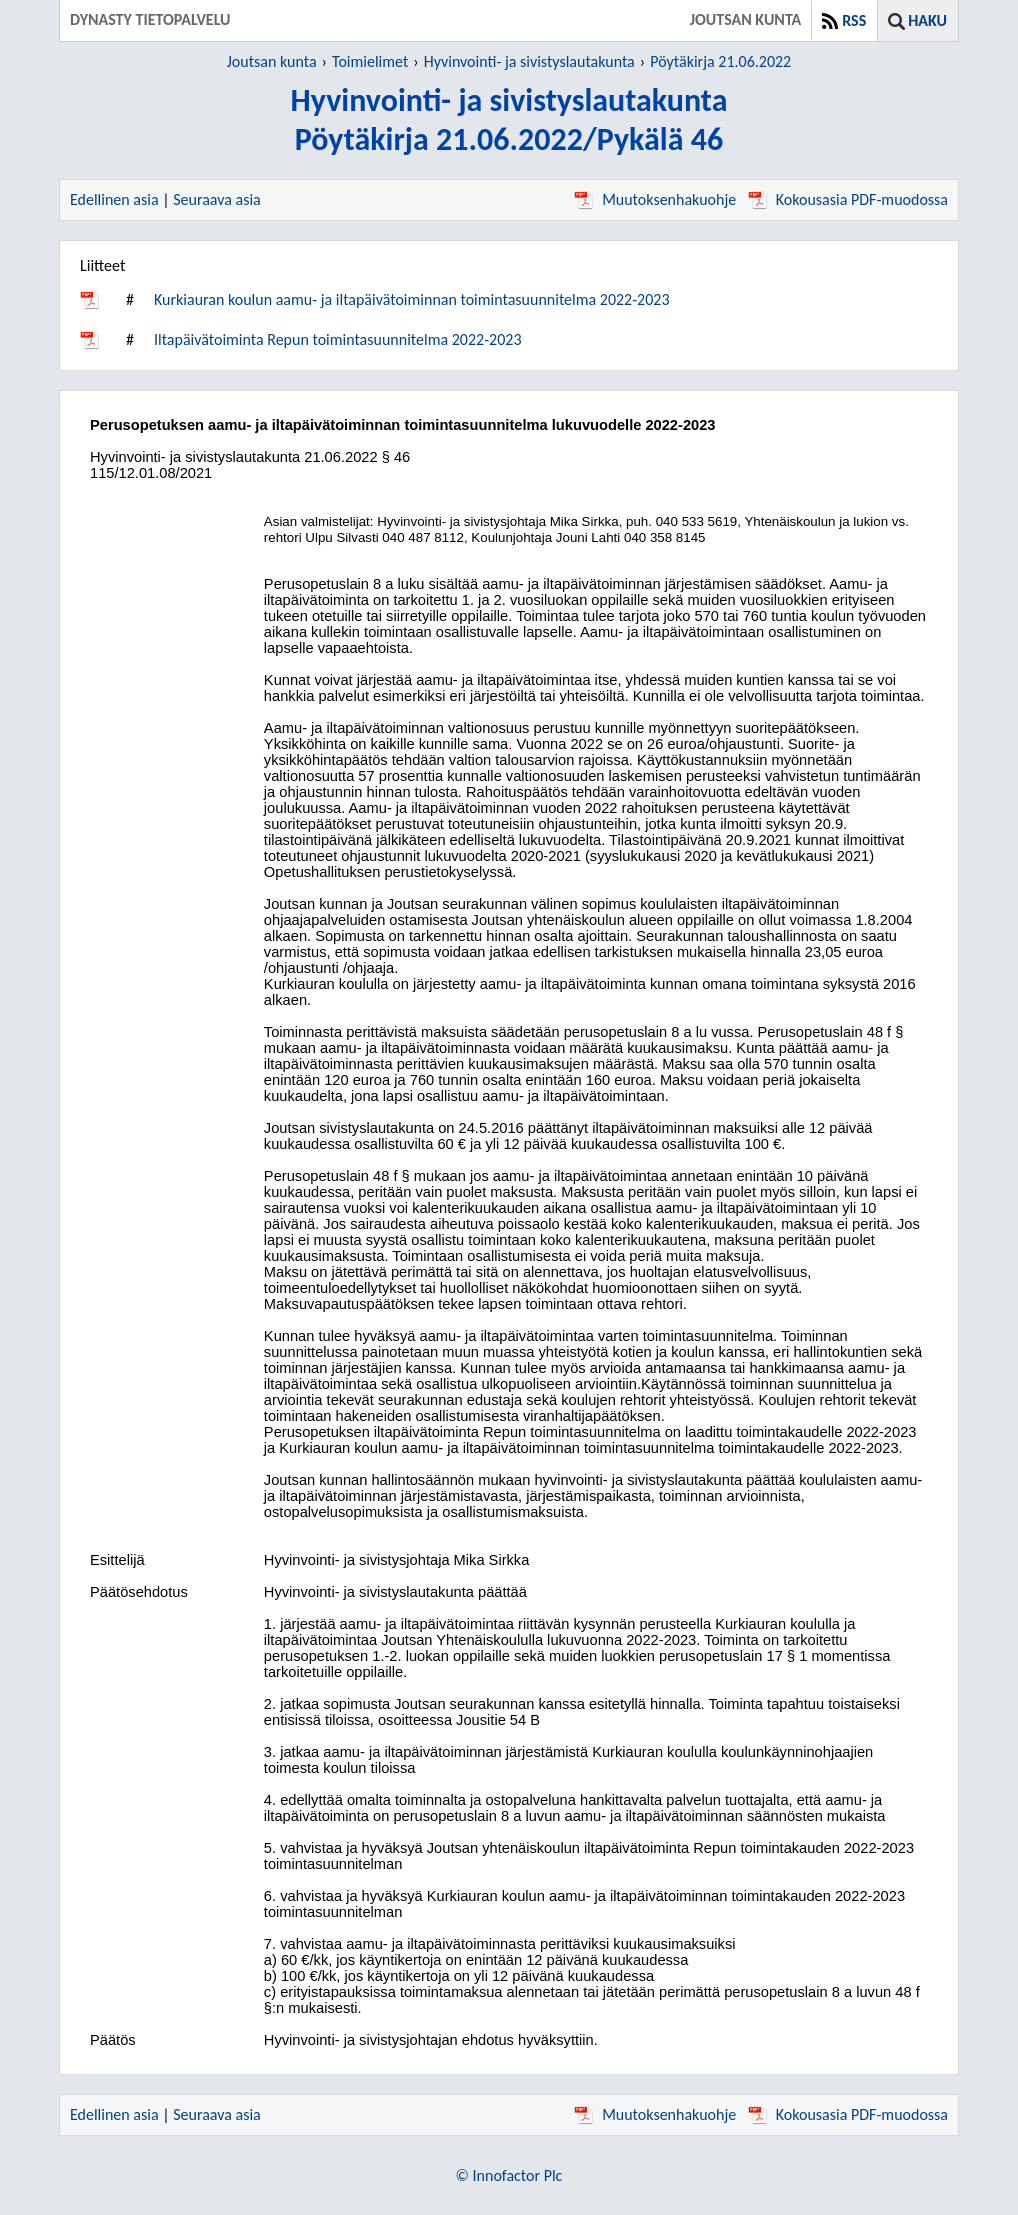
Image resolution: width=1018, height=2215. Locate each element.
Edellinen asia (114, 199)
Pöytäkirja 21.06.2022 (720, 61)
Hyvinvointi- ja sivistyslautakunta (529, 61)
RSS (854, 20)
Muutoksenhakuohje (655, 199)
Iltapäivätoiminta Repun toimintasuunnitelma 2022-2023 (338, 339)
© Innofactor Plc (509, 2175)
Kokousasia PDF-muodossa (848, 199)
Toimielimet (370, 61)
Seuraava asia (217, 199)
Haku (927, 20)
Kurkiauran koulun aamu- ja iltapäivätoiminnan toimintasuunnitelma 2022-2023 (412, 299)
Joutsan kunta (272, 61)
